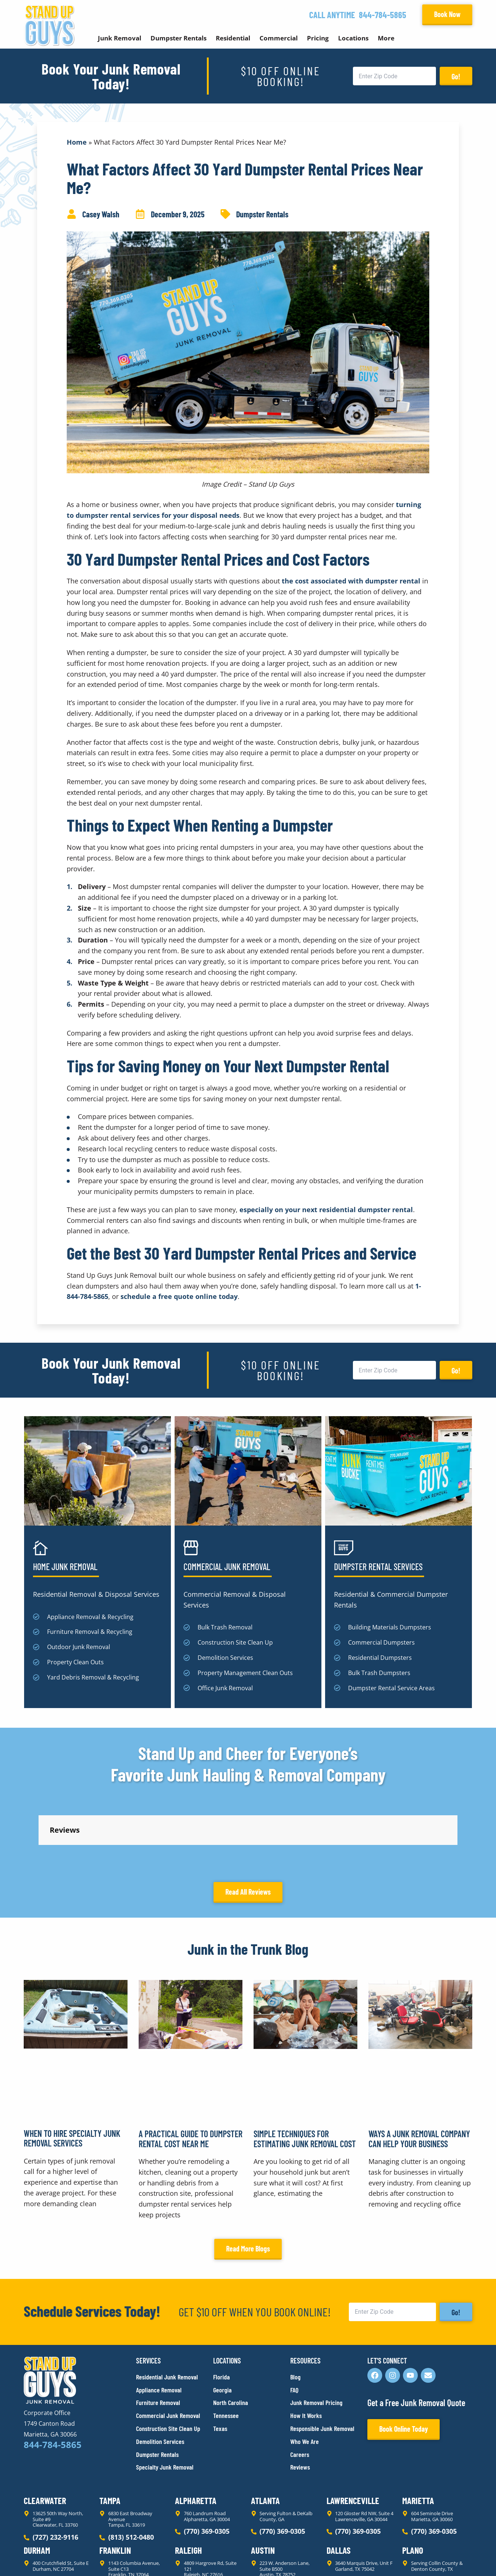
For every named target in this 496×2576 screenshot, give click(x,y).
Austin (263, 2483)
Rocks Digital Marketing (439, 2557)
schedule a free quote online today (179, 1296)
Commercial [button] (278, 38)
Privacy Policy (41, 2557)
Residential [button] (233, 38)
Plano (412, 2483)
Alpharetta (195, 2433)
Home (77, 142)
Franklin (115, 2483)
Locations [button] (353, 38)
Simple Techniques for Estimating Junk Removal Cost (305, 2072)
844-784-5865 (382, 14)
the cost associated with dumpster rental (351, 580)
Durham (37, 2483)
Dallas (339, 2483)
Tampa (109, 2433)
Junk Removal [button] (119, 38)
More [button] (386, 38)
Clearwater (45, 2433)
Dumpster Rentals (262, 214)
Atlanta (265, 2433)
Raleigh (188, 2483)
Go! (456, 76)
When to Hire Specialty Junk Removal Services (72, 2071)
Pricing (318, 38)
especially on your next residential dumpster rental (326, 1209)
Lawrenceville (353, 2433)
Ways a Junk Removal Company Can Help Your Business (419, 2072)
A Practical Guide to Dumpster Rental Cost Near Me (190, 2072)
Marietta (418, 2433)
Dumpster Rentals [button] (178, 38)
